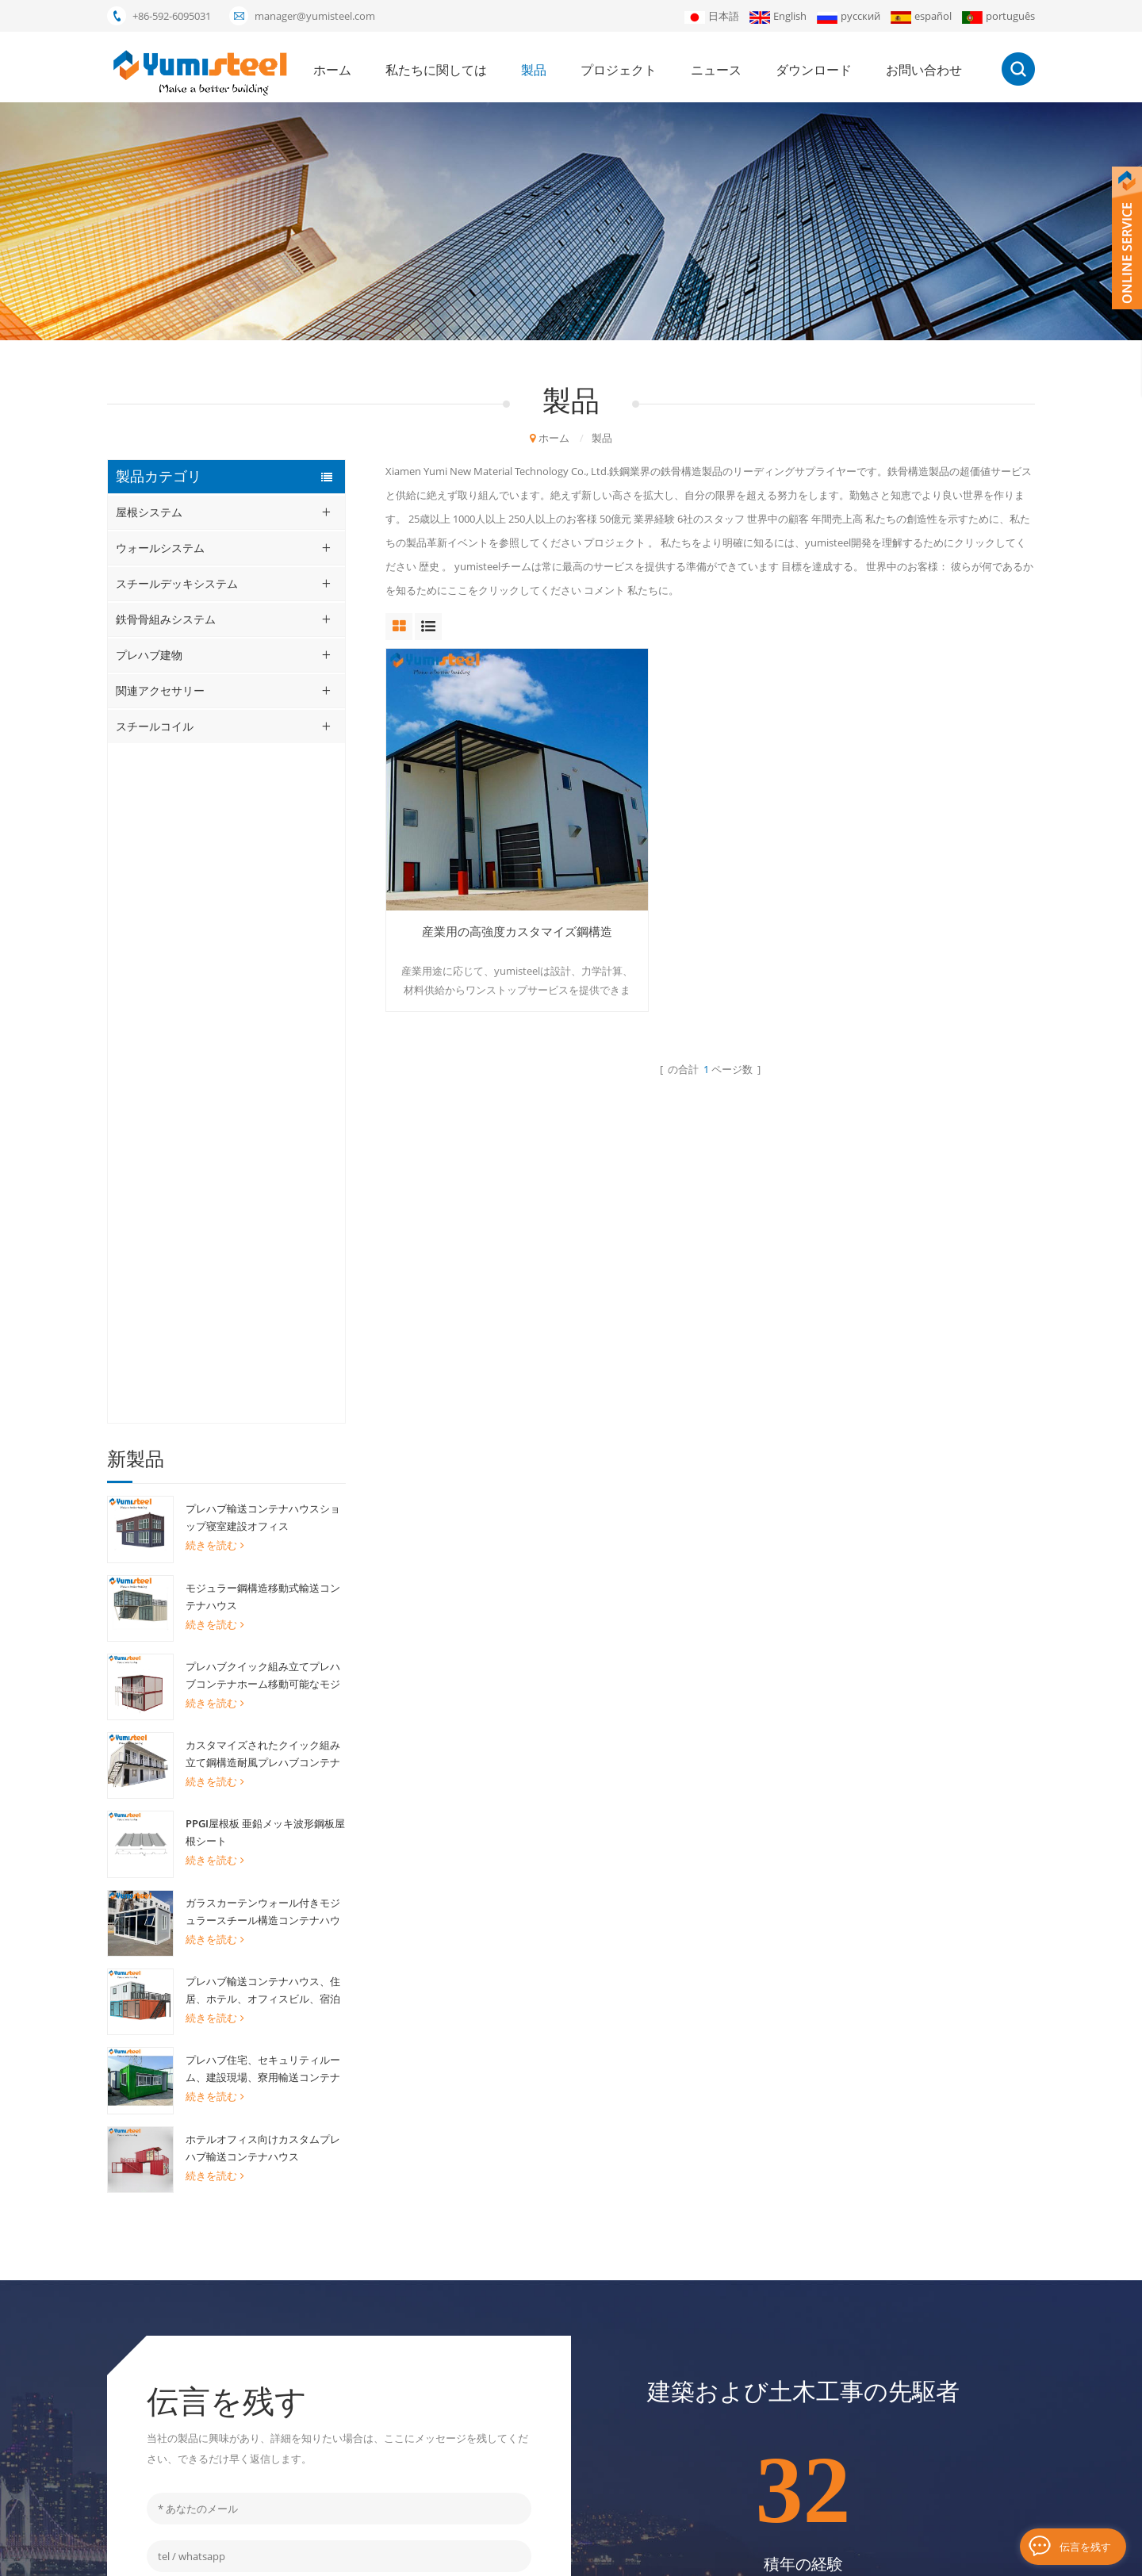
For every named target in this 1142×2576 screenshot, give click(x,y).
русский (848, 16)
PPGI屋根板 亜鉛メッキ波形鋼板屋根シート (265, 1152)
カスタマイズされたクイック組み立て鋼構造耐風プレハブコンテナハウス (263, 1074)
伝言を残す (1084, 2546)
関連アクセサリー (160, 690)
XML (688, 2556)
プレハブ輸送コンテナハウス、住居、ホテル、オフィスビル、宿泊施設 (263, 1311)
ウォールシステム (160, 547)
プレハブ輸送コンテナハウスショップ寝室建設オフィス (263, 837)
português (998, 16)
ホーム (332, 70)
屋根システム (149, 511)
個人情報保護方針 (791, 2556)
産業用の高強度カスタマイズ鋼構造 (488, 882)
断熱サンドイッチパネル (470, 2417)
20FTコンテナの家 (455, 2390)
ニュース (716, 70)
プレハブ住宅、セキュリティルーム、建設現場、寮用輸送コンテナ (263, 1389)
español (921, 16)
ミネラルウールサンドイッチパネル (495, 2309)
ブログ (724, 2556)
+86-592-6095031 (171, 16)
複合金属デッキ (449, 2363)
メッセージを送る (339, 2058)
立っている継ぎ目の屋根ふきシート (495, 2444)
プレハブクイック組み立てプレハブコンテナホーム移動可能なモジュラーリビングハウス (263, 996)
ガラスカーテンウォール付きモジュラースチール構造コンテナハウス (263, 1232)
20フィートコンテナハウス (475, 2255)
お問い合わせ (924, 70)
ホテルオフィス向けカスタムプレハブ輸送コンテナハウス (263, 1467)
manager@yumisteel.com (315, 16)
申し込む (928, 2358)
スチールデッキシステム (177, 583)
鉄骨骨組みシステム (166, 619)
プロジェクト (619, 70)
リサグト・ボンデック (464, 2498)
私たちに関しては (436, 70)
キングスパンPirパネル (466, 2471)
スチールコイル (155, 726)
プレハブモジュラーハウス (475, 2282)
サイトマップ (676, 2444)
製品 (533, 70)
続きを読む (215, 865)
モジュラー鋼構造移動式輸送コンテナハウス (263, 917)
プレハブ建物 (149, 654)
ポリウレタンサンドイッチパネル (490, 2336)
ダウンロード (814, 70)
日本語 (711, 16)
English (778, 16)
